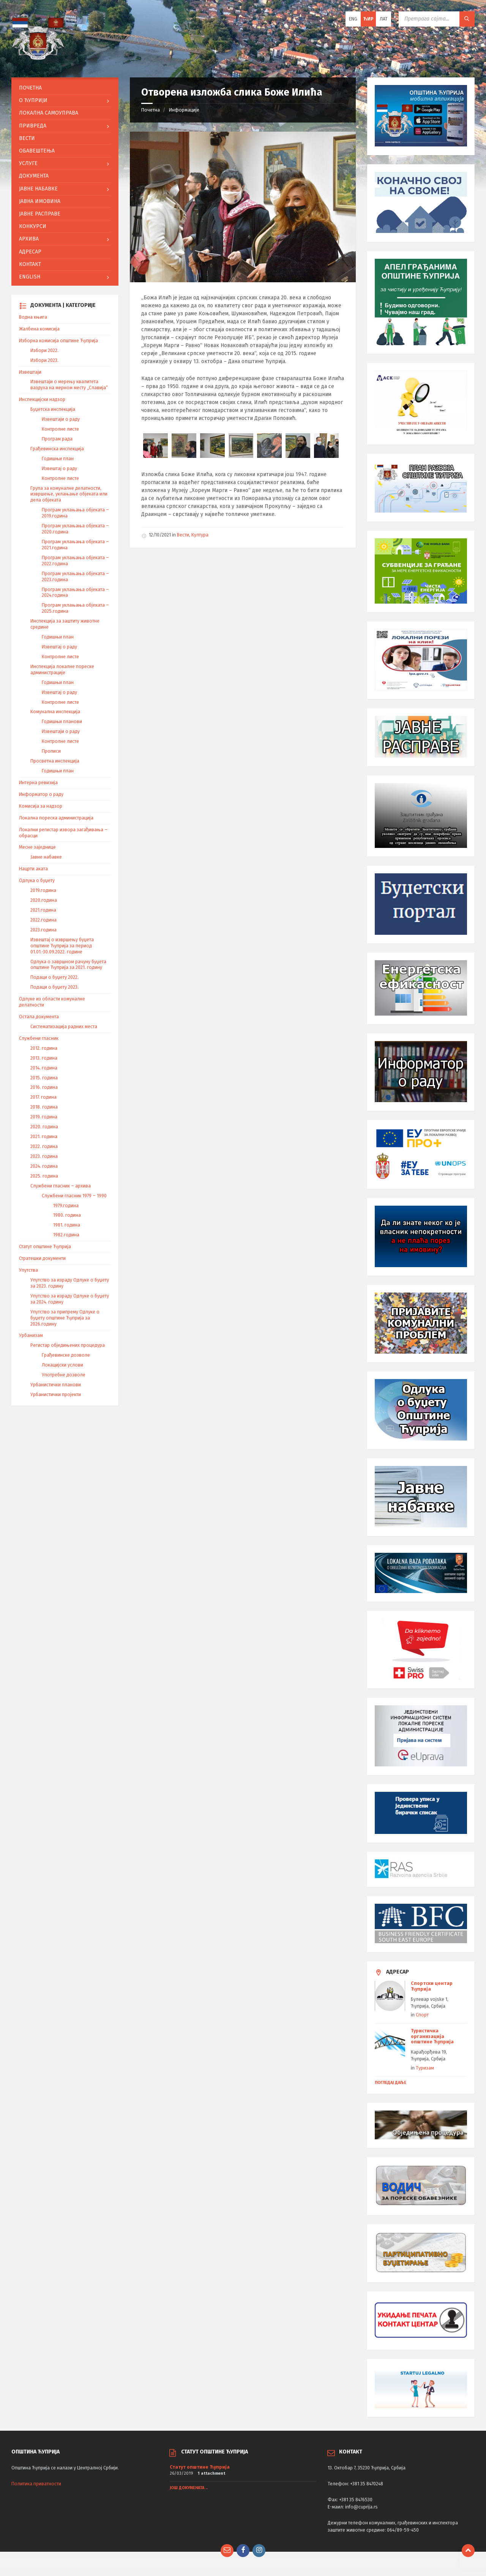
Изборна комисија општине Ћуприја (58, 340)
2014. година (43, 1068)
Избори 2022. (44, 350)
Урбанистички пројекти (55, 1394)
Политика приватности (36, 2483)
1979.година (66, 1205)
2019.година (43, 890)
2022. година (44, 1146)
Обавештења (37, 151)
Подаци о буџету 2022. (54, 977)
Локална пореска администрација (56, 818)
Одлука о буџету (37, 880)
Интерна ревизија (38, 782)
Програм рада (57, 439)
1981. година (66, 1225)
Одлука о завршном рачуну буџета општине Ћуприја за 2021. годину (68, 964)
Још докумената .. (189, 2487)
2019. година (43, 1117)
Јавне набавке (38, 189)
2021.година (43, 910)
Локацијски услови (62, 1365)
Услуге (28, 163)
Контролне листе (60, 429)
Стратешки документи (42, 1258)
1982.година (66, 1235)
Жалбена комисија (39, 329)
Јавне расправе (39, 214)
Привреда (32, 126)
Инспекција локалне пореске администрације (62, 669)
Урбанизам (31, 1335)
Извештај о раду (59, 468)
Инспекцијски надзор (42, 399)
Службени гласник (38, 1038)
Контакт (30, 264)
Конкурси (32, 226)
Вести (183, 535)
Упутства (28, 1270)
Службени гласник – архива (60, 1186)
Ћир (368, 19)
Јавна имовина (39, 201)
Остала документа (39, 1016)
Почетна (150, 110)
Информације (184, 110)
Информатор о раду (41, 794)
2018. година (44, 1107)
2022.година (43, 920)
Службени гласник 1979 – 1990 (74, 1195)
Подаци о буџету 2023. (54, 987)
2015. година (44, 1077)
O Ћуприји (33, 100)
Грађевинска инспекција (57, 448)
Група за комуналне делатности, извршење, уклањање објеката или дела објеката (68, 494)
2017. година (43, 1097)
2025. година (44, 1176)
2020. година (44, 1126)
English (29, 277)
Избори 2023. (44, 360)
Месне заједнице (37, 847)
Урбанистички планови (55, 1384)
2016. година (44, 1087)
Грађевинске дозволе (66, 1355)
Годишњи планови (62, 721)
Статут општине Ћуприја (45, 1246)
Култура (199, 535)
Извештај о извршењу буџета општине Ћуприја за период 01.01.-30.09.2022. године (62, 946)
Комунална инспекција (55, 711)
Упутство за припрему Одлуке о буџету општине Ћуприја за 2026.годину (64, 1318)
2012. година (43, 1048)
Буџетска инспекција (52, 409)
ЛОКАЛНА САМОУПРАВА (48, 113)
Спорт (422, 2015)
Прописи (51, 751)
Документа (34, 176)
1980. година (67, 1215)
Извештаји (30, 372)
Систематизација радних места (63, 1026)
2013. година (43, 1058)
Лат (384, 19)
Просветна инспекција (54, 761)
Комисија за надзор (40, 806)
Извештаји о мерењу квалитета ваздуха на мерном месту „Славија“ (69, 384)
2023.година (43, 930)
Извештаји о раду (61, 419)
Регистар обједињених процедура (67, 1345)
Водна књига (33, 317)
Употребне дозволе (63, 1375)
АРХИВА (29, 239)
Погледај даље (390, 2082)
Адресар (30, 251)
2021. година (43, 1136)
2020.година (43, 900)
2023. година (44, 1156)
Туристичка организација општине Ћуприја (432, 2036)
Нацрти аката (33, 868)
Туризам (425, 2068)
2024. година (44, 1166)
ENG (353, 19)
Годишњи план (58, 458)
